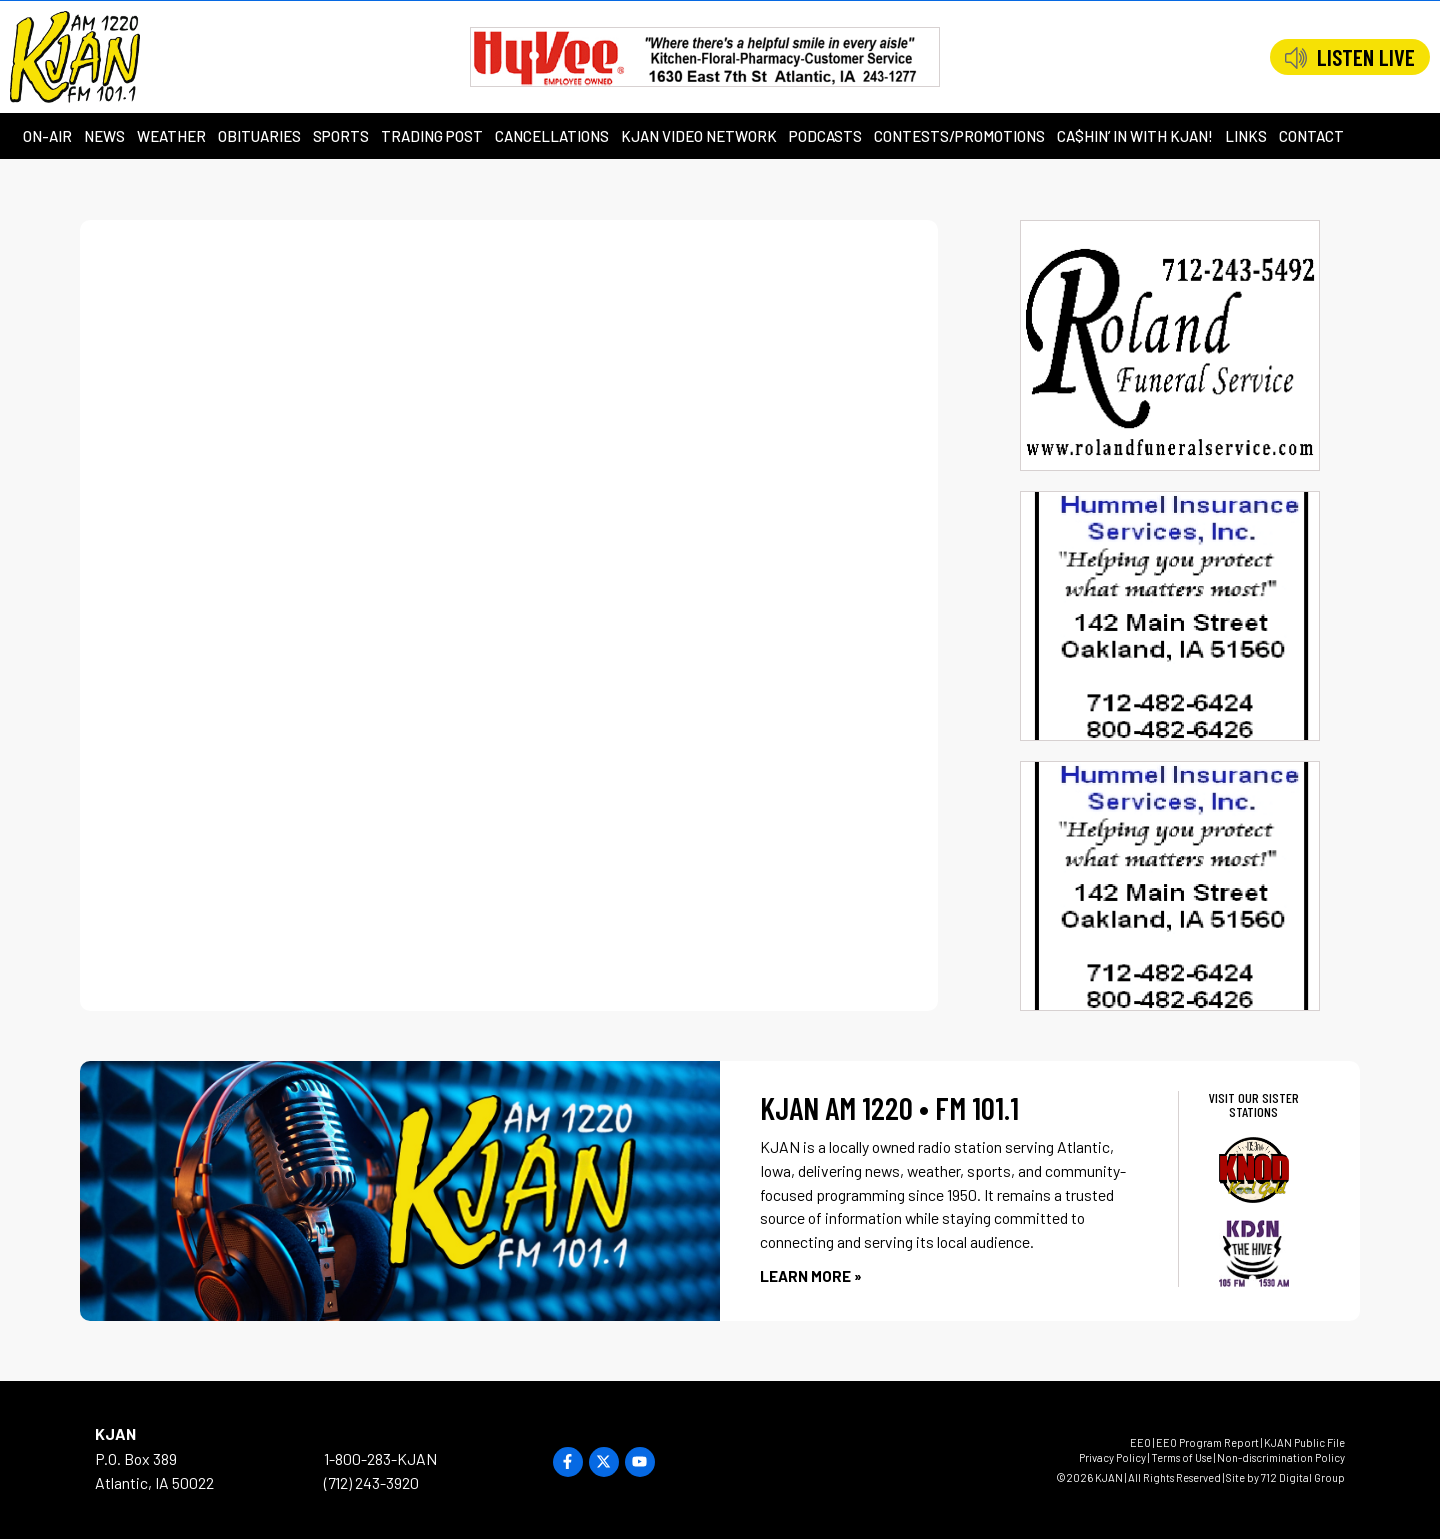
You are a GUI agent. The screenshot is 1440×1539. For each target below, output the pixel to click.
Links (1246, 136)
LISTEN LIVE (1366, 57)
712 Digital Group (1303, 1477)
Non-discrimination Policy (1281, 1457)
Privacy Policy (1112, 1457)
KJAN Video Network (699, 136)
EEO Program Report (1207, 1442)
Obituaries (259, 136)
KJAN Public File (1304, 1442)
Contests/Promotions (959, 136)
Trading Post (432, 136)
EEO (1140, 1442)
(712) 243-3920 (371, 1482)
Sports (341, 136)
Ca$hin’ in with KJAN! (1135, 136)
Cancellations (552, 136)
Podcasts (825, 136)
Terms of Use (1181, 1457)
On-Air (47, 136)
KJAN (115, 1433)
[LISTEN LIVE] (1296, 58)
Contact (1311, 136)
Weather (171, 136)
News (104, 136)
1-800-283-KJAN (380, 1458)
